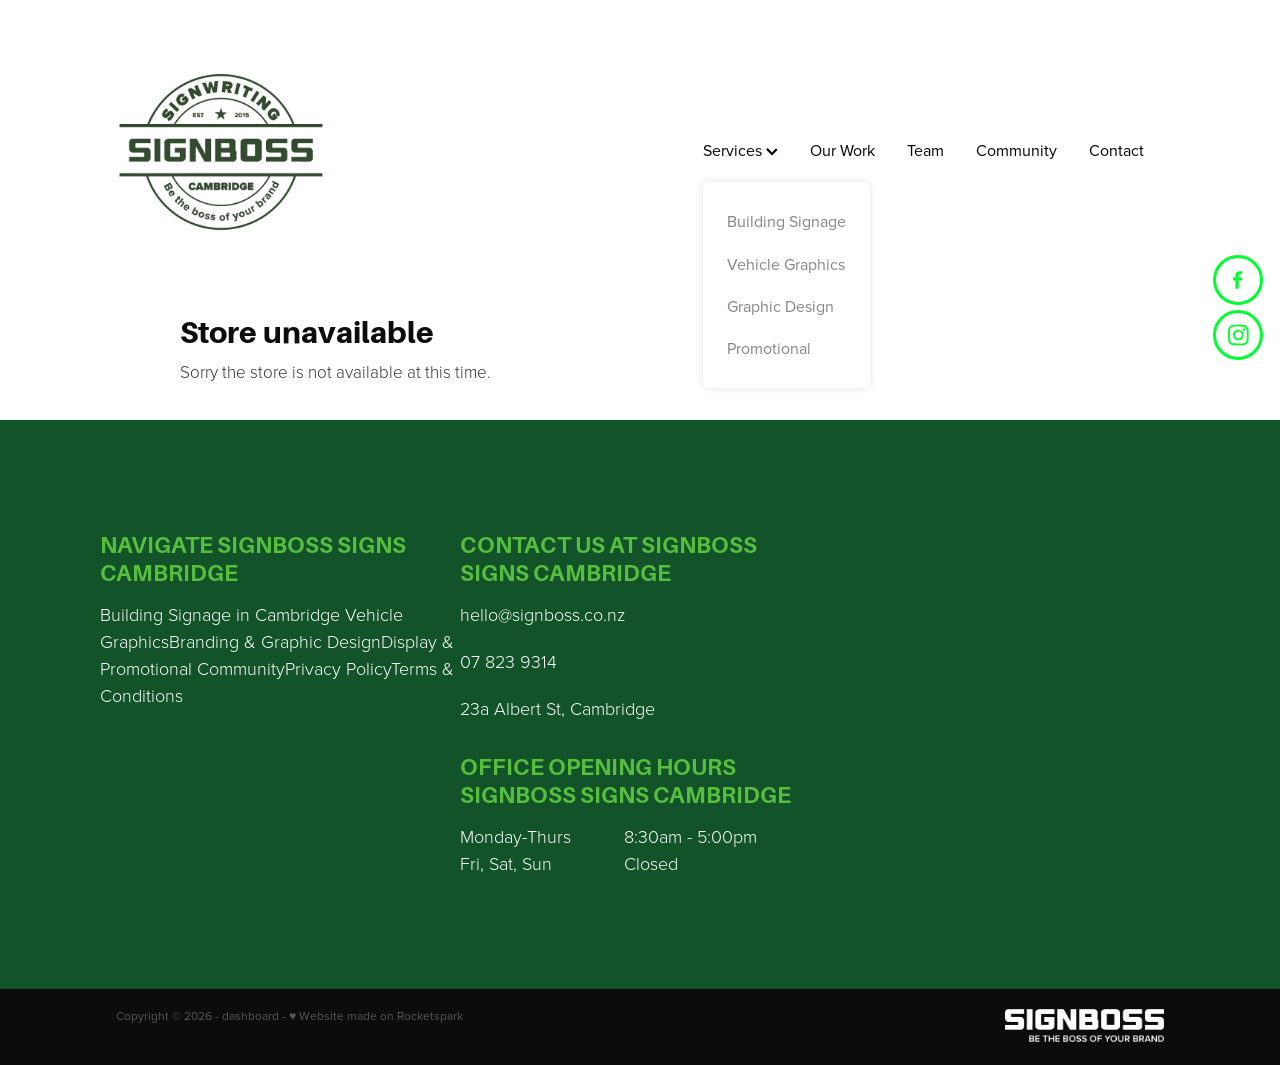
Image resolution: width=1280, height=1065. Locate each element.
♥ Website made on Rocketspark (376, 1015)
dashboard (250, 1015)
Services (740, 150)
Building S (139, 614)
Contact (1116, 150)
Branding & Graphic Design (275, 641)
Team (925, 150)
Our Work (842, 150)
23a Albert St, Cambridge (557, 708)
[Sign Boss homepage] (221, 152)
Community (1016, 150)
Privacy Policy (338, 668)
